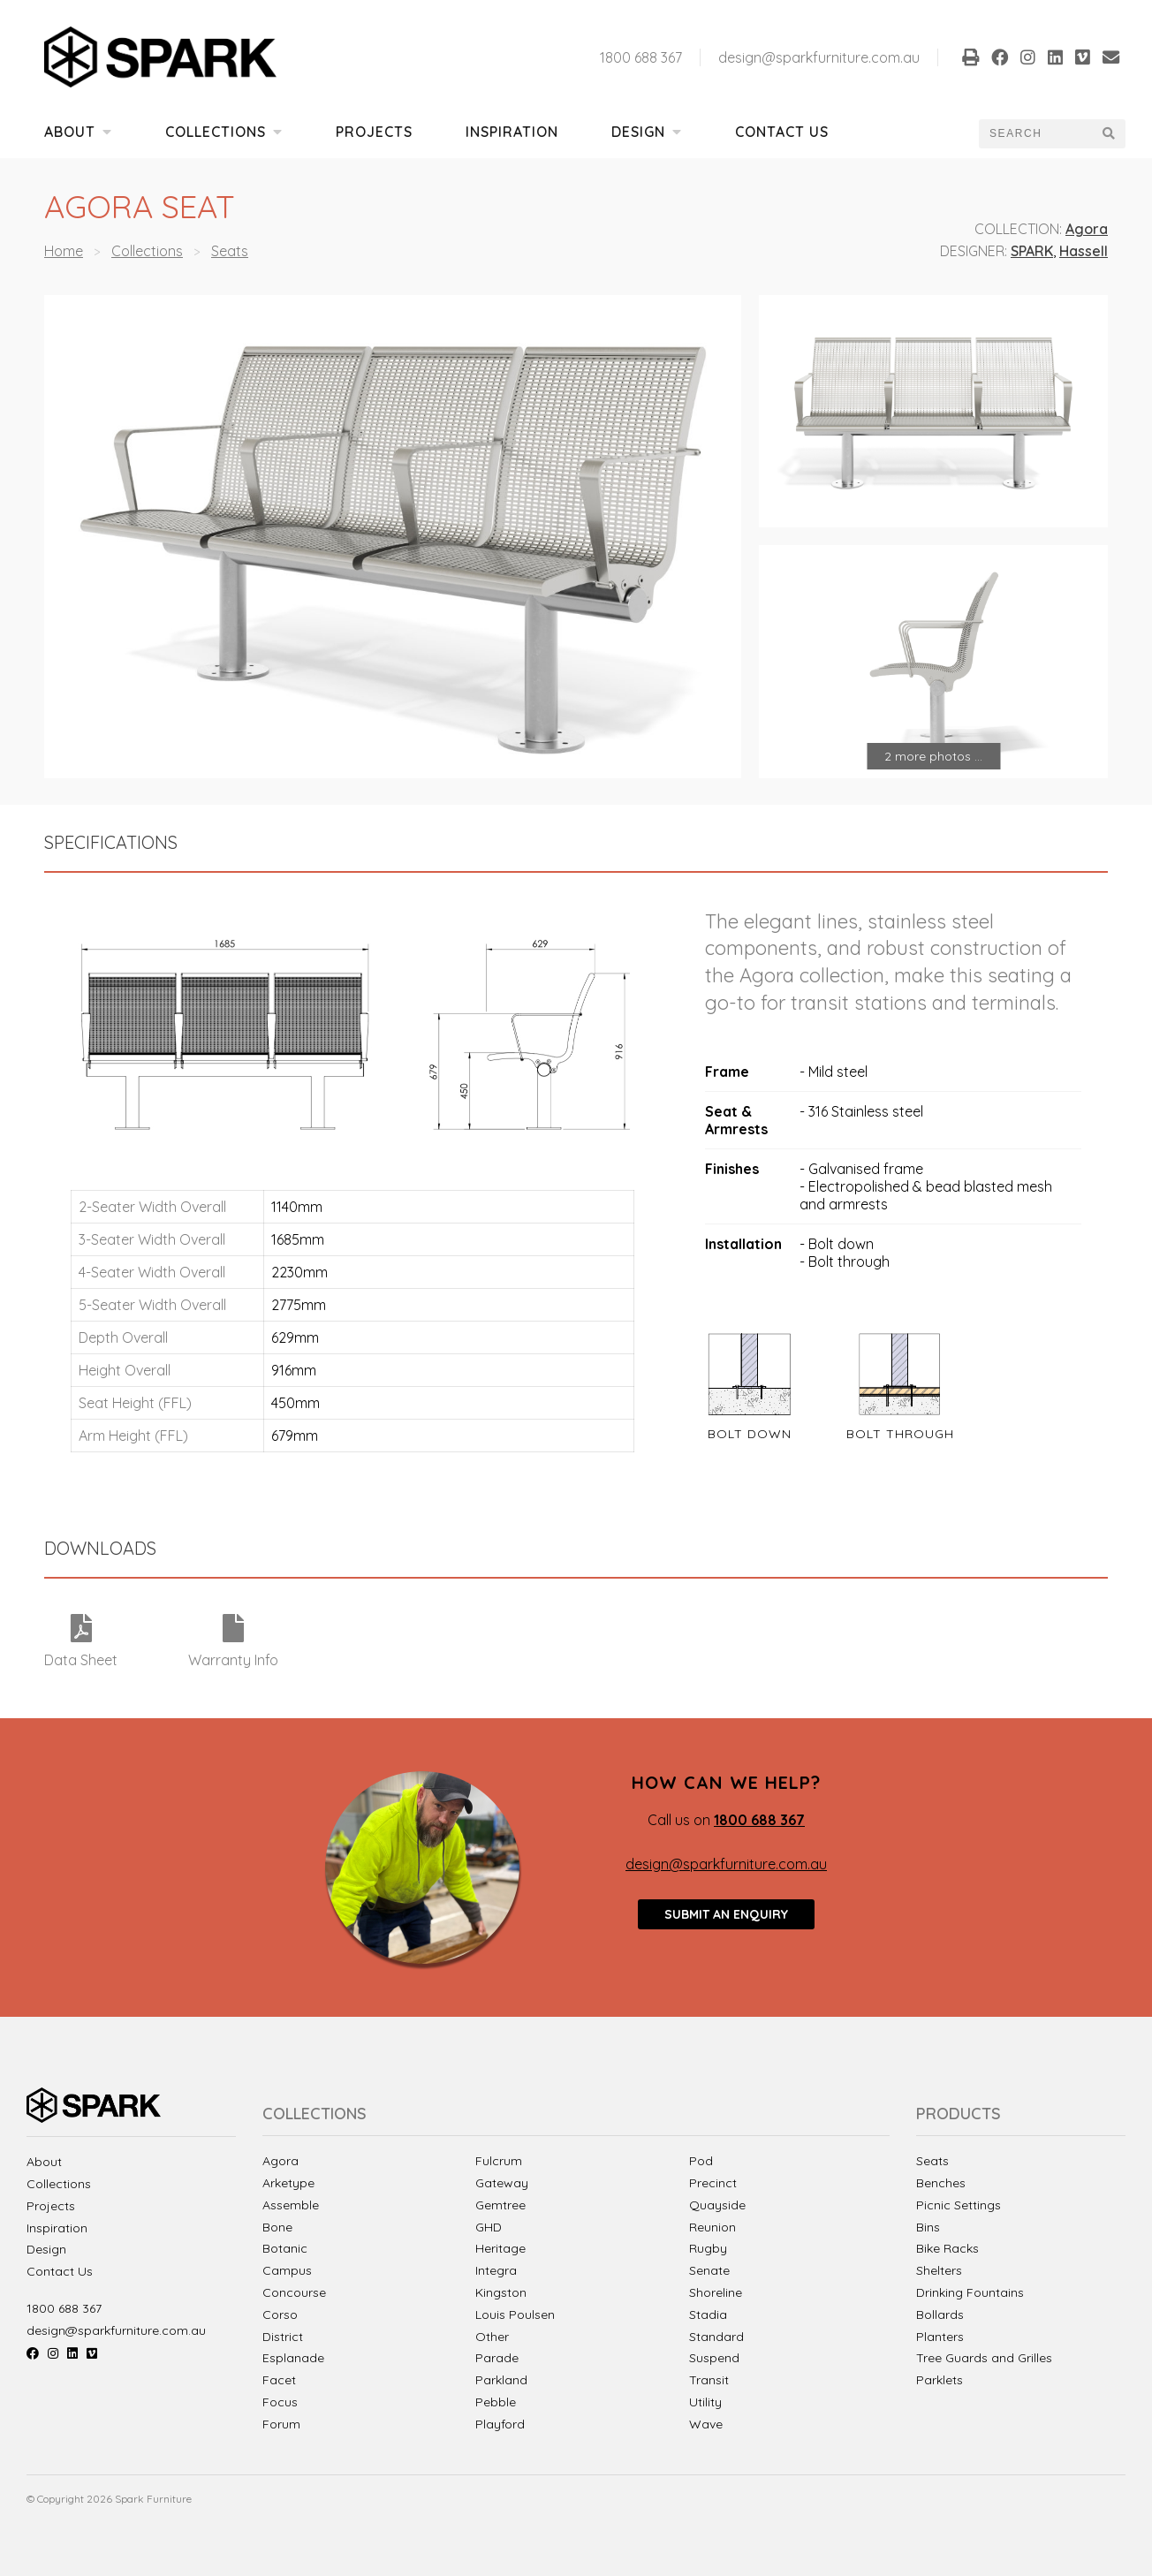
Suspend (714, 2358)
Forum (281, 2424)
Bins (928, 2227)
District (282, 2337)
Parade (497, 2358)
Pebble (495, 2402)
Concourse (294, 2292)
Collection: (1018, 229)
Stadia (708, 2314)
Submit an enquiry (726, 1914)
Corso (280, 2314)
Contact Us (782, 131)
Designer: (973, 251)
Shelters (939, 2270)
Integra (496, 2270)
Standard (716, 2337)
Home (63, 251)
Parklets (939, 2380)
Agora (1086, 229)
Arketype (288, 2183)
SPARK (1032, 251)
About (78, 131)
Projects (374, 131)
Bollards (940, 2314)
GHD (488, 2227)
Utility (705, 2402)
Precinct (713, 2183)
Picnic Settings (958, 2205)
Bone (277, 2227)
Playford (500, 2424)
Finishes (732, 1169)
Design (646, 131)
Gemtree (500, 2205)
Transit (709, 2380)
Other (492, 2337)
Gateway (501, 2183)
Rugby (708, 2248)
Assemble (290, 2205)
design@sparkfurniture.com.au (819, 57)
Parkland (501, 2380)
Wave (706, 2424)
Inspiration (512, 131)
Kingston (501, 2292)
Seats (229, 251)
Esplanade (293, 2358)
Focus (280, 2402)
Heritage (500, 2248)
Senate (709, 2270)
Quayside (717, 2205)
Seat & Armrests (736, 1120)
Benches (941, 2183)
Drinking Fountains (970, 2292)
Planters (940, 2337)
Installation (743, 1244)
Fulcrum (498, 2161)
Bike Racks (947, 2248)
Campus (287, 2270)
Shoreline (715, 2292)
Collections (224, 131)
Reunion (712, 2227)
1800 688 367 (641, 57)
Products (958, 2114)
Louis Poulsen (515, 2314)
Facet (279, 2380)
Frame (727, 1071)
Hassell (1083, 251)
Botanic (284, 2248)
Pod (701, 2161)
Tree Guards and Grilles (984, 2358)
